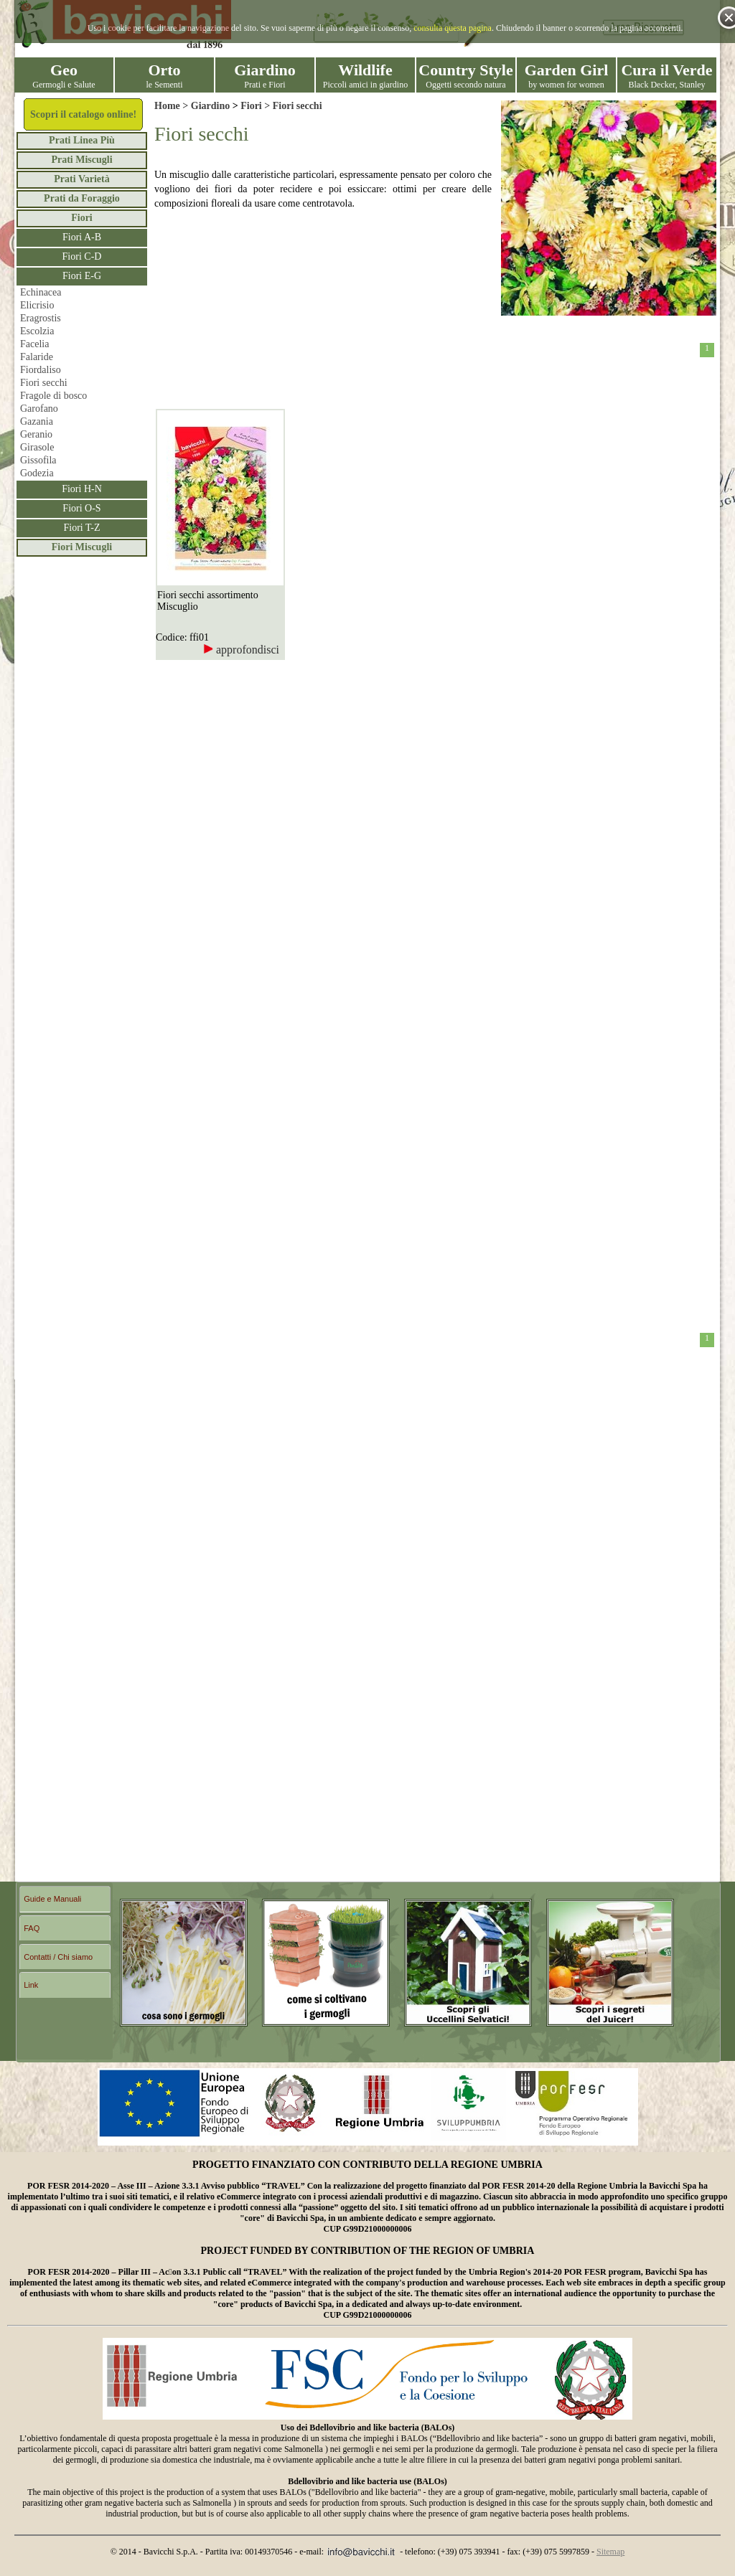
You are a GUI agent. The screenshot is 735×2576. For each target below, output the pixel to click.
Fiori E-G (81, 275)
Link (31, 1985)
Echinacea (41, 292)
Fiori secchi (43, 382)
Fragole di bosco (53, 395)
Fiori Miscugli (82, 547)
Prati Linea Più (82, 140)
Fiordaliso (40, 369)
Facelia (34, 344)
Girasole (37, 447)
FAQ (31, 1928)
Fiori (82, 217)
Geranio (36, 434)
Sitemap (610, 2552)
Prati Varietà (81, 179)
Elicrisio (37, 305)
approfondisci (241, 649)
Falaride (36, 357)
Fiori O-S (81, 508)
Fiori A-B (81, 237)
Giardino (210, 105)
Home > (172, 105)
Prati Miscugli (81, 159)
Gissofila (38, 460)
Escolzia (37, 331)
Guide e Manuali (52, 1899)
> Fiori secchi (292, 105)
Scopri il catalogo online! (83, 114)
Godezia (37, 473)
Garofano (39, 408)
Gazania (36, 421)
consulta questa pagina (452, 28)
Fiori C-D (82, 256)
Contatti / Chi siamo (58, 1957)
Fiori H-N (82, 488)
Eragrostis (40, 318)
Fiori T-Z (82, 527)
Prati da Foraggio (82, 198)
